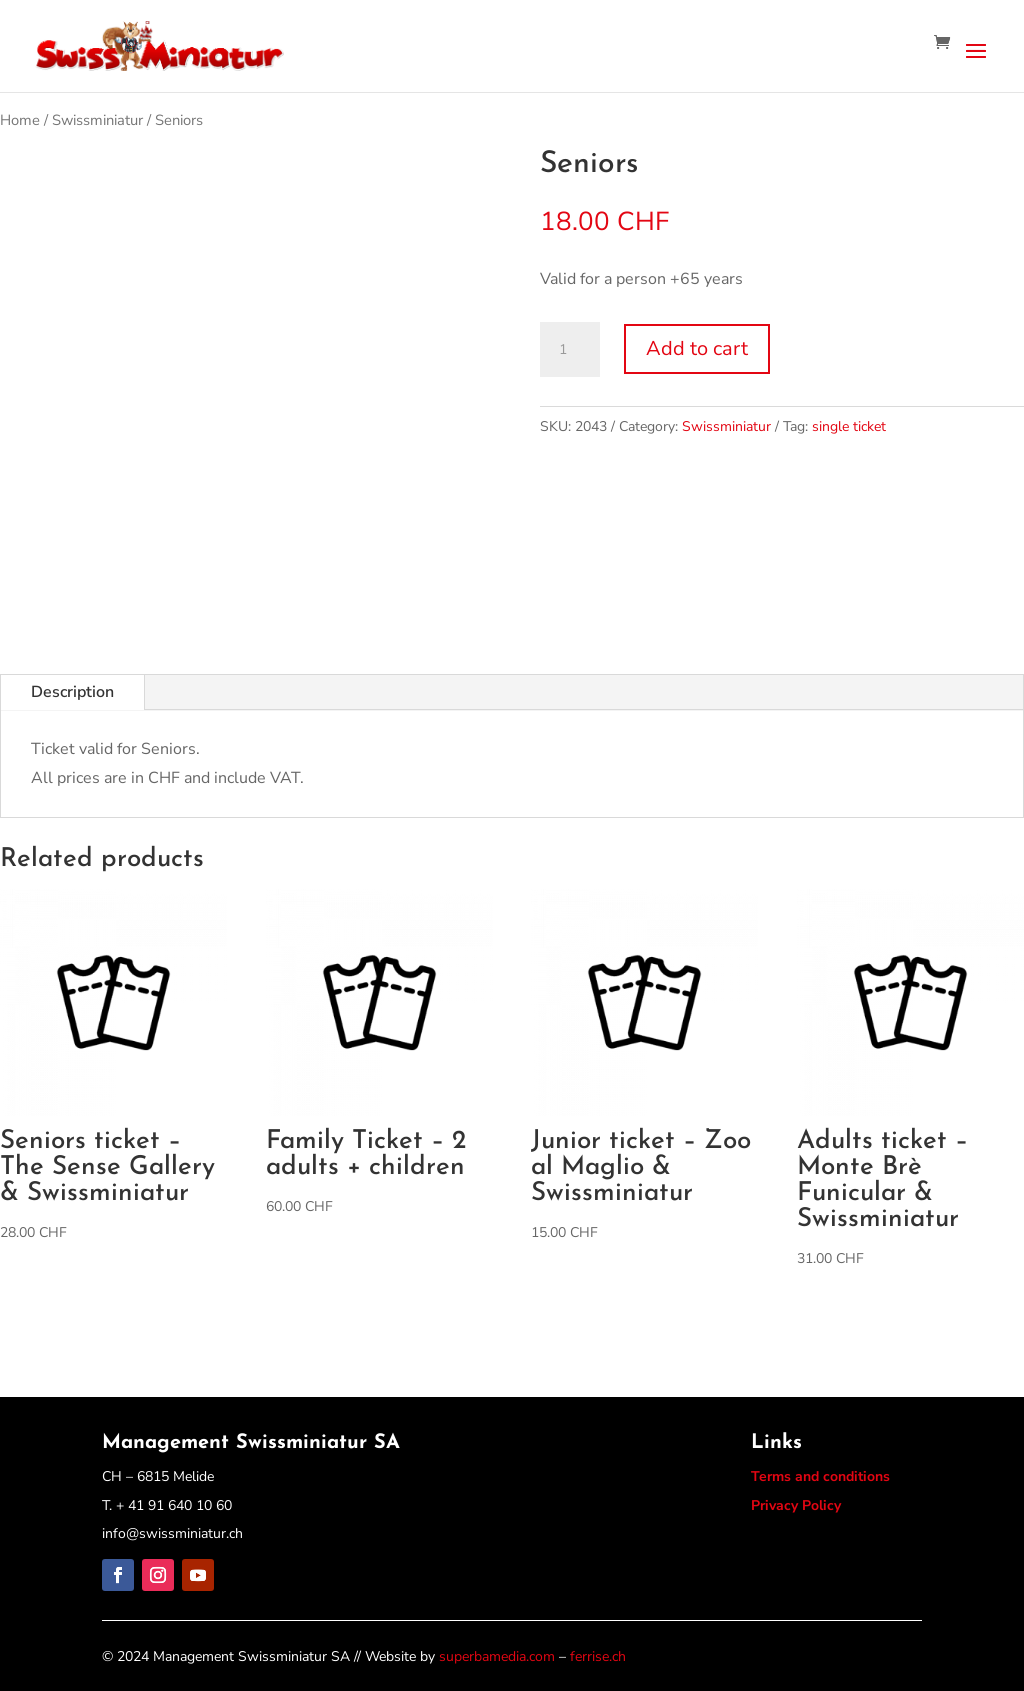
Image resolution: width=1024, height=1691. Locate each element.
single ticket (849, 426)
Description (72, 692)
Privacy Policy (796, 1505)
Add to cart (697, 348)
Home (20, 120)
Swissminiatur (97, 120)
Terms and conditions (820, 1476)
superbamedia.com (497, 1656)
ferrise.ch (598, 1656)
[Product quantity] (570, 350)
